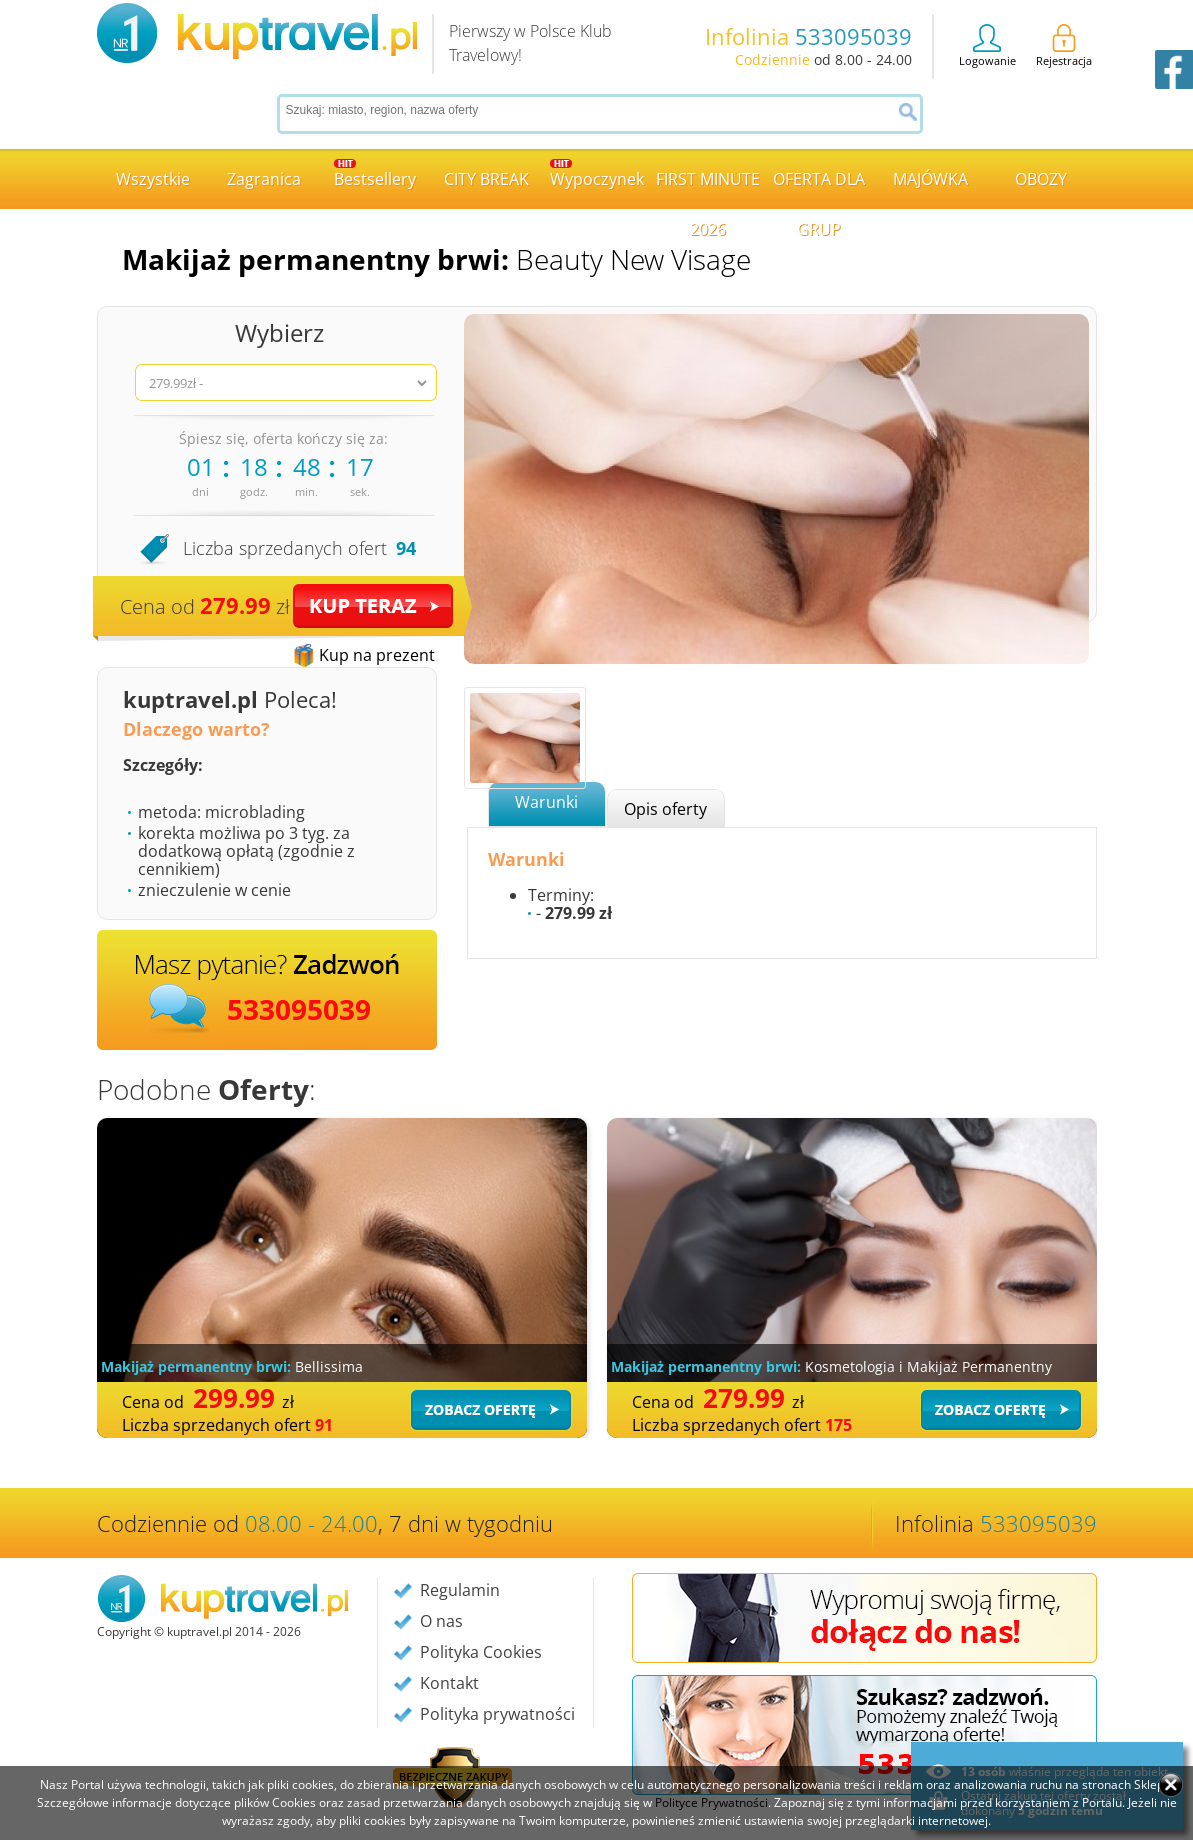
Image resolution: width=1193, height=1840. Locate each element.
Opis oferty (665, 809)
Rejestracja (1064, 46)
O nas (441, 1621)
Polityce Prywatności (711, 1802)
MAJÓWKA (930, 179)
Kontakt (449, 1683)
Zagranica (264, 179)
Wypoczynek (597, 174)
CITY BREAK (486, 179)
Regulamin (460, 1590)
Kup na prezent (377, 655)
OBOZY (1041, 179)
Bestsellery (375, 174)
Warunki (546, 802)
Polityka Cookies (481, 1652)
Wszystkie (153, 179)
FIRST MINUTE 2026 (708, 188)
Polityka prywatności (497, 1714)
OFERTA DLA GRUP (819, 188)
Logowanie (987, 46)
